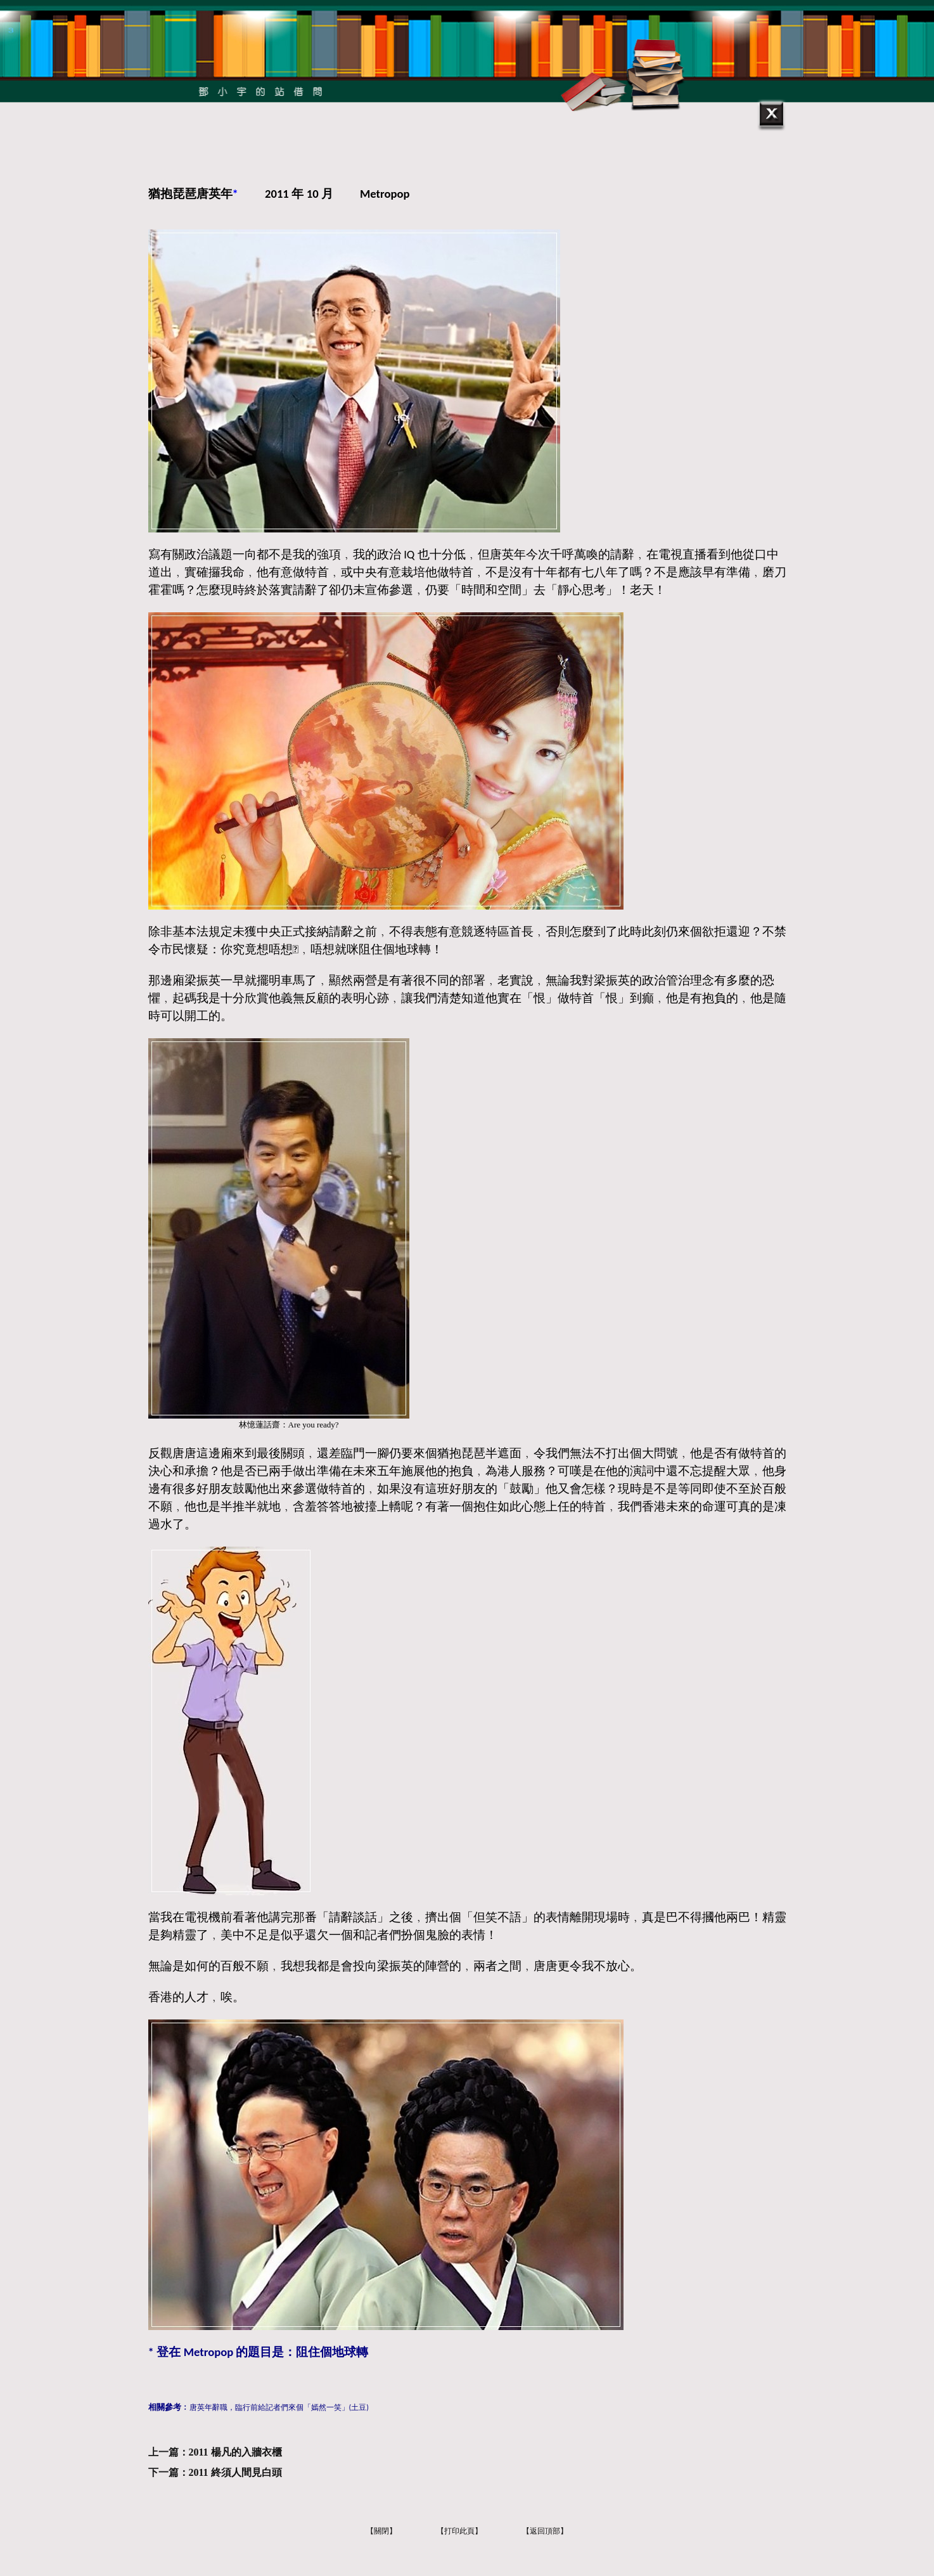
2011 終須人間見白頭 (235, 2472)
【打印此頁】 (459, 2531)
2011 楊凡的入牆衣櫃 (235, 2452)
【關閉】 (381, 2531)
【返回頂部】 (545, 2531)
